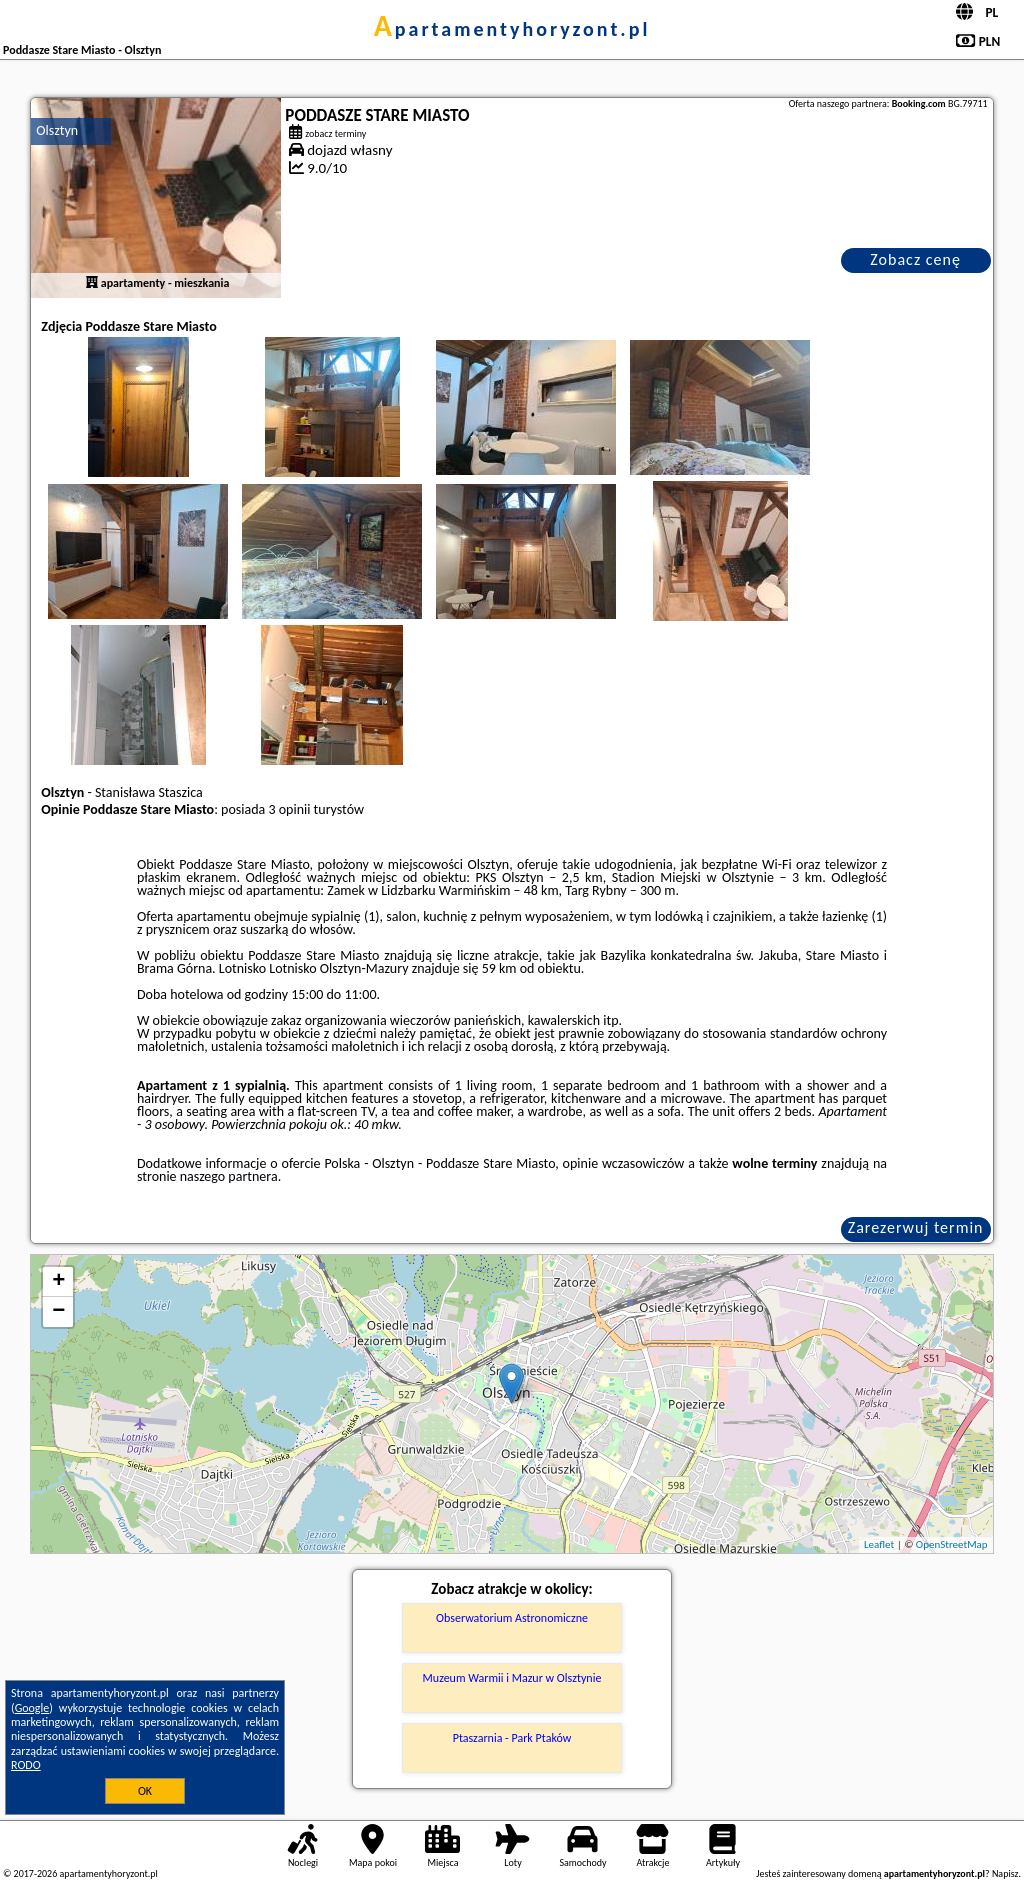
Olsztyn (57, 130)
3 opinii (289, 809)
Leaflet (879, 1544)
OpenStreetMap (952, 1544)
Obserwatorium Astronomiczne (512, 1618)
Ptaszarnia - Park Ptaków (512, 1738)
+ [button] (58, 1282)
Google (32, 1708)
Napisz (1005, 1873)
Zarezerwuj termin (916, 1227)
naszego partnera (229, 1176)
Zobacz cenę (915, 259)
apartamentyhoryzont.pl (512, 29)
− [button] (58, 1312)
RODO (26, 1765)
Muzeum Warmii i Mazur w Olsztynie (512, 1678)
